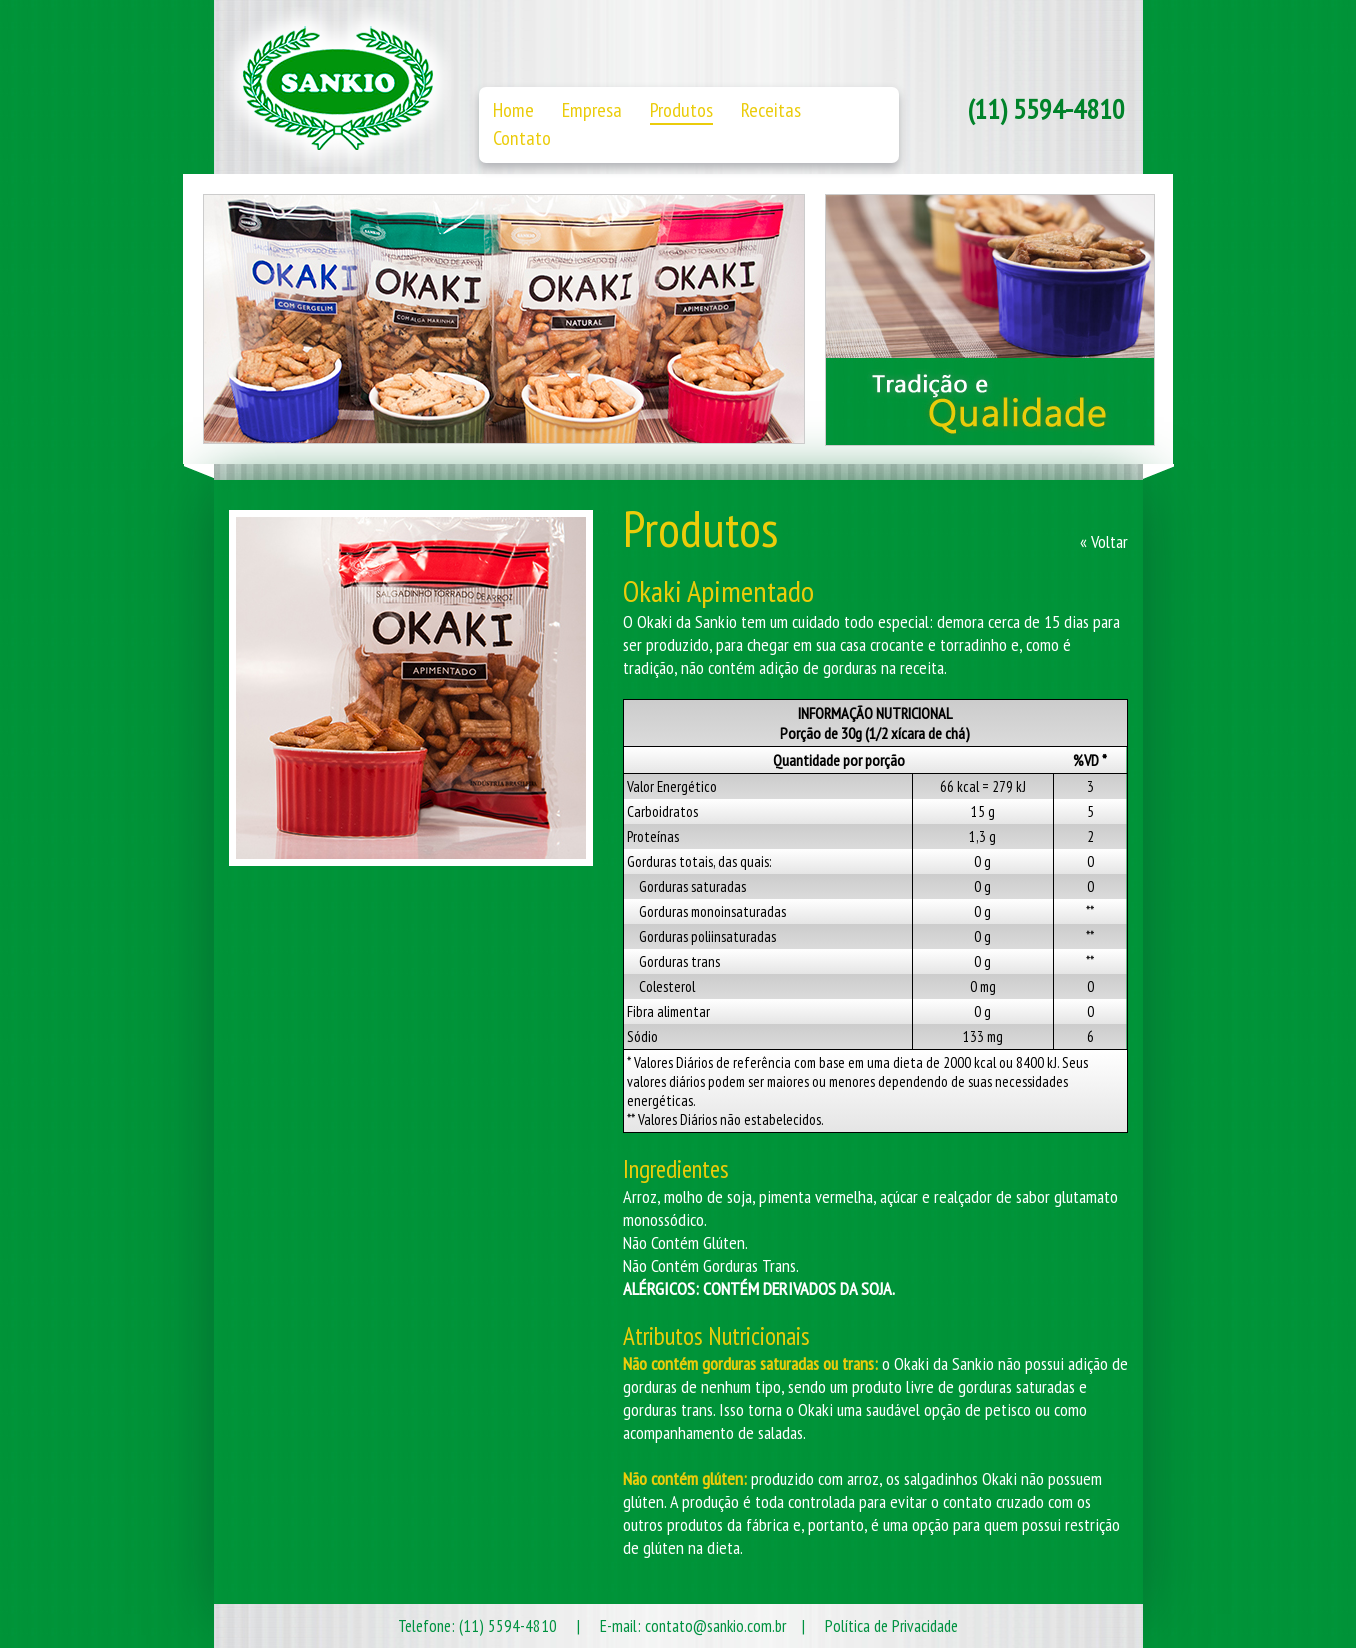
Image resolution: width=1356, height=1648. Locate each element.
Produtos (681, 110)
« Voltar (1104, 541)
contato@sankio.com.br (715, 1626)
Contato (522, 138)
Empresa (592, 110)
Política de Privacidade (891, 1626)
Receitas (771, 110)
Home (513, 110)
